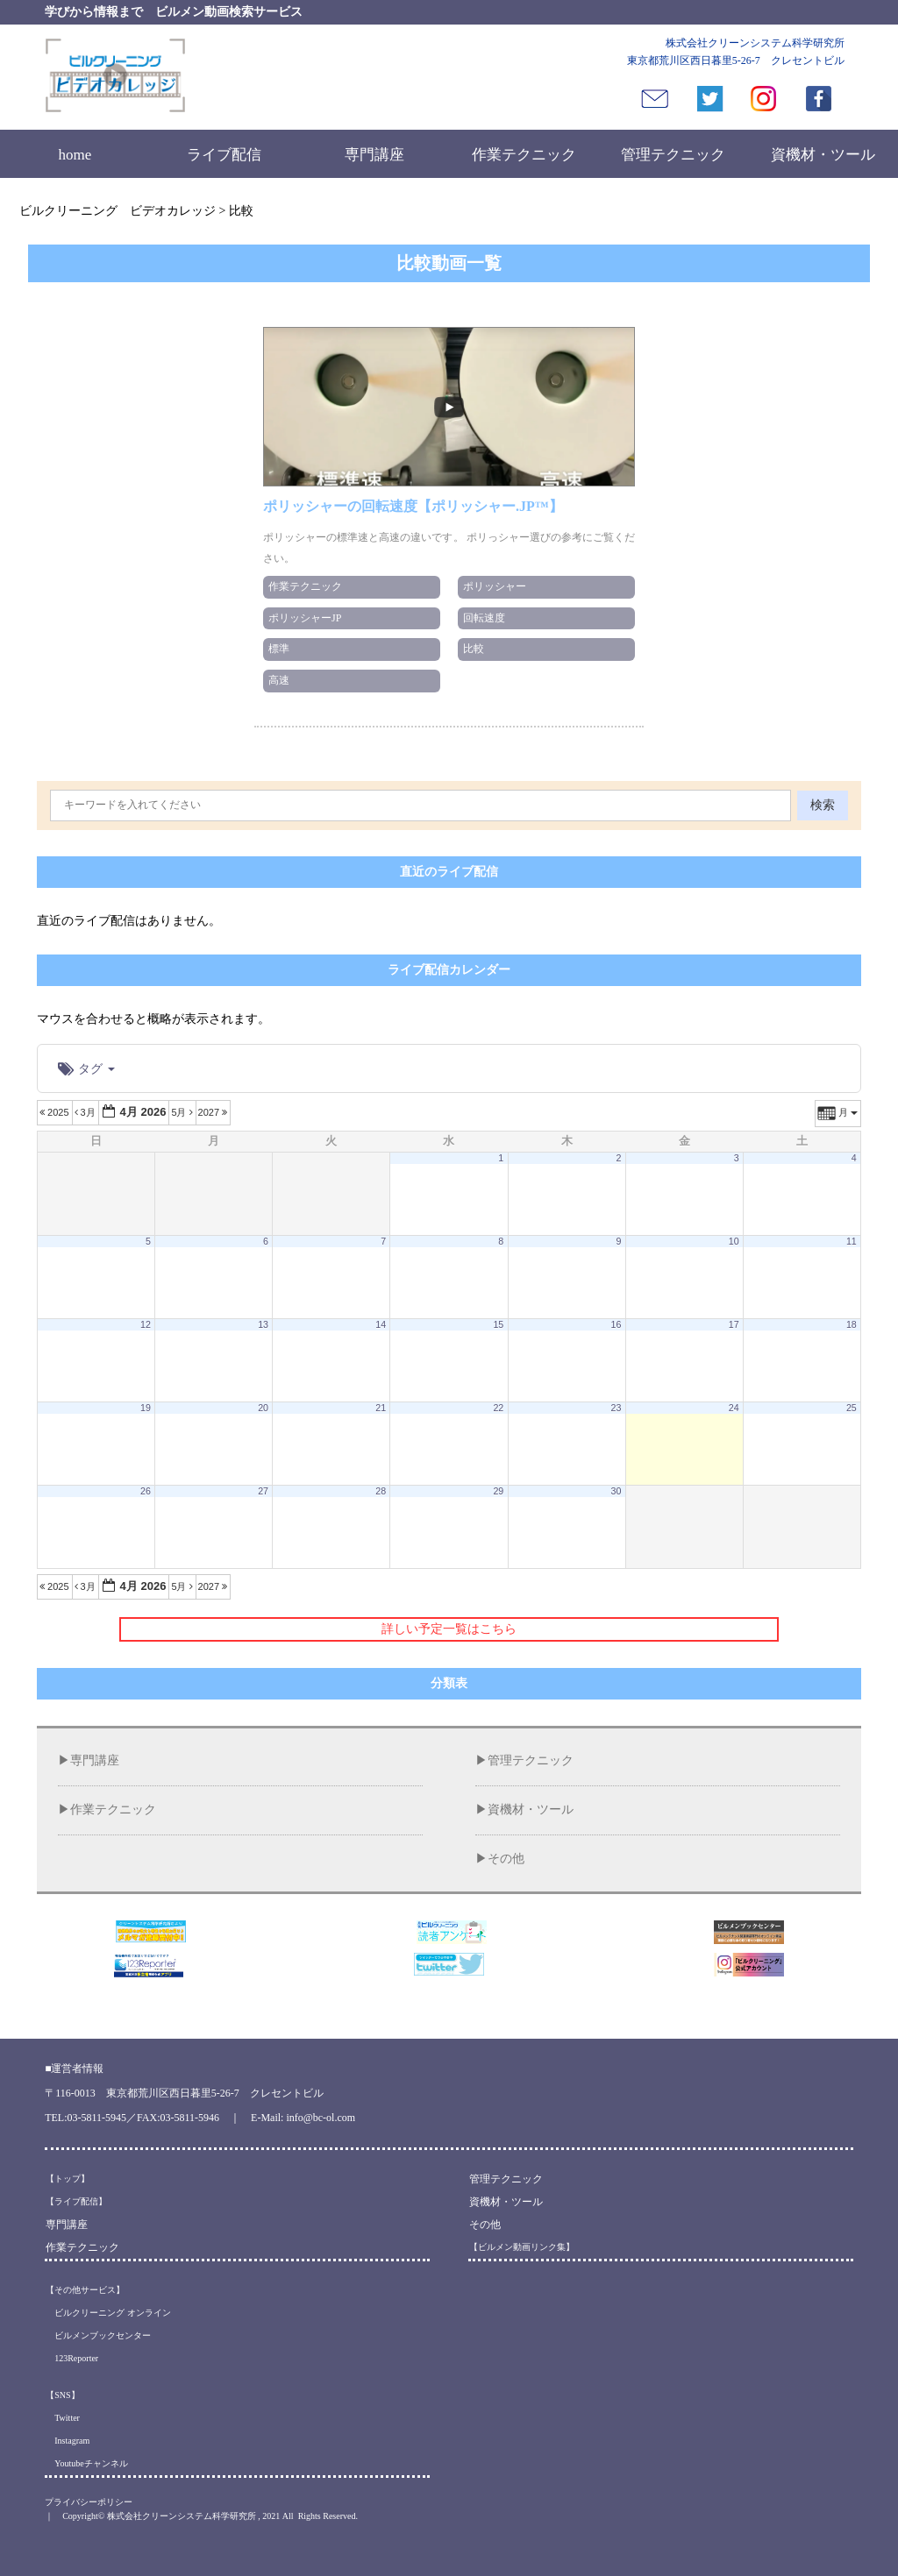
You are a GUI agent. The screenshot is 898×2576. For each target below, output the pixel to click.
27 (263, 1491)
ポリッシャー (494, 586)
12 (145, 1324)
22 (498, 1407)
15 (498, 1324)
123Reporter (72, 2358)
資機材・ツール (823, 154)
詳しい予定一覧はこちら (449, 1629)
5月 (183, 1112)
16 (616, 1324)
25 (851, 1407)
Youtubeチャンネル (86, 2463)
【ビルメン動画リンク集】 (521, 2247)
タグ (86, 1068)
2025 (55, 1112)
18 (851, 1324)
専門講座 (374, 154)
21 (380, 1407)
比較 (473, 648)
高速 (278, 680)
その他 (506, 1858)
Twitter (63, 2418)
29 (498, 1491)
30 (616, 1491)
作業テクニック (524, 154)
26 (145, 1491)
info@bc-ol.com (320, 2117)
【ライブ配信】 (76, 2201)
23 (616, 1407)
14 (380, 1324)
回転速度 (484, 618)
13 (263, 1324)
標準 (278, 648)
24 (734, 1407)
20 (263, 1407)
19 (145, 1407)
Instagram (67, 2440)
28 (380, 1491)
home (74, 154)
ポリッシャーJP (304, 618)
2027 (214, 1112)
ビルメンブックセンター (98, 2335)
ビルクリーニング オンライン (108, 2312)
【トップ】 (67, 2178)
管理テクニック (673, 154)
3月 (86, 1112)
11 (851, 1241)
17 (734, 1324)
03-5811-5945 (97, 2117)
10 (734, 1241)
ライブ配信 (224, 154)
